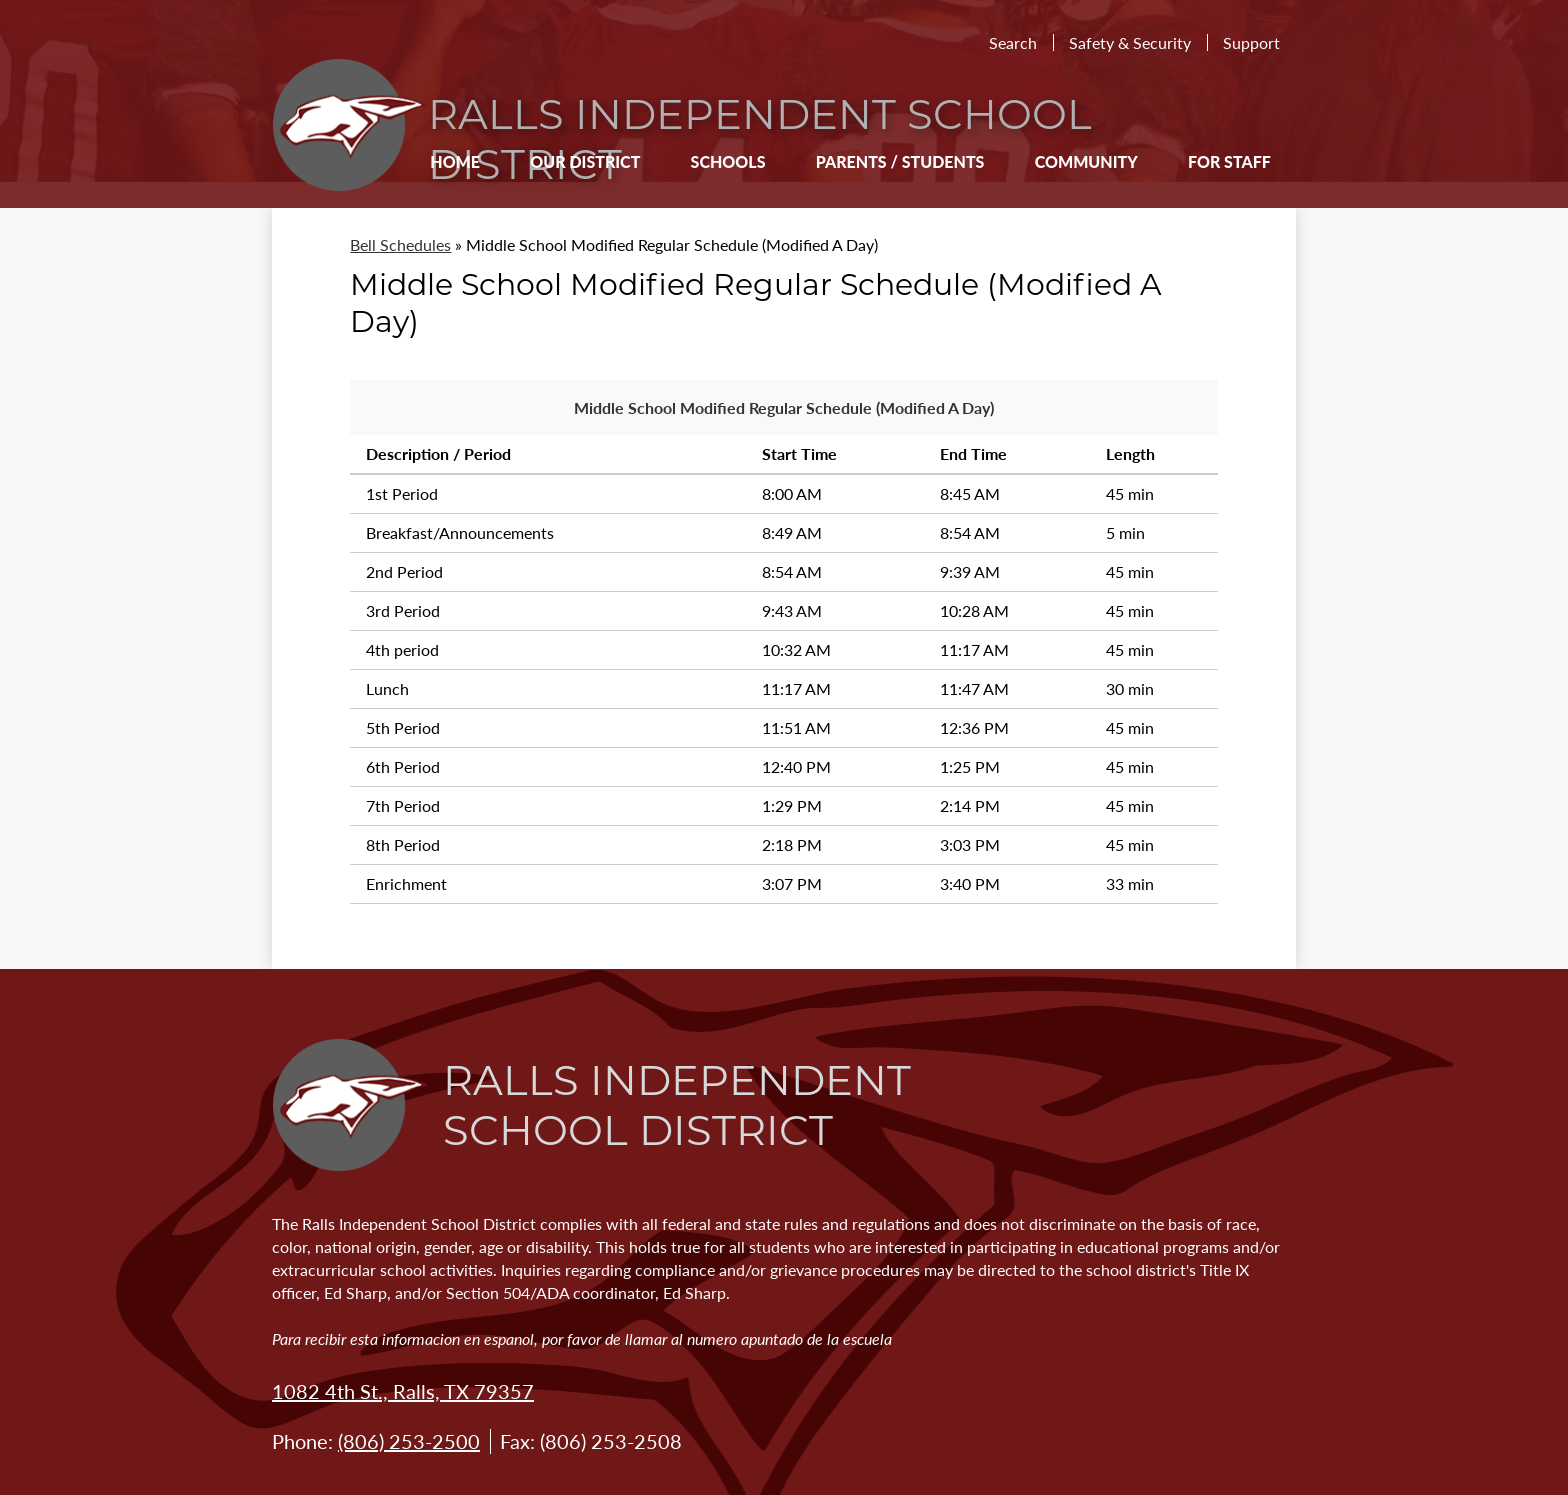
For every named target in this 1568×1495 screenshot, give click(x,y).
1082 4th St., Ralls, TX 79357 (403, 1391)
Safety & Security (1130, 42)
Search (1013, 42)
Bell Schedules (400, 244)
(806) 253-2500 (409, 1441)
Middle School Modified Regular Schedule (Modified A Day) (784, 407)
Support (1251, 42)
